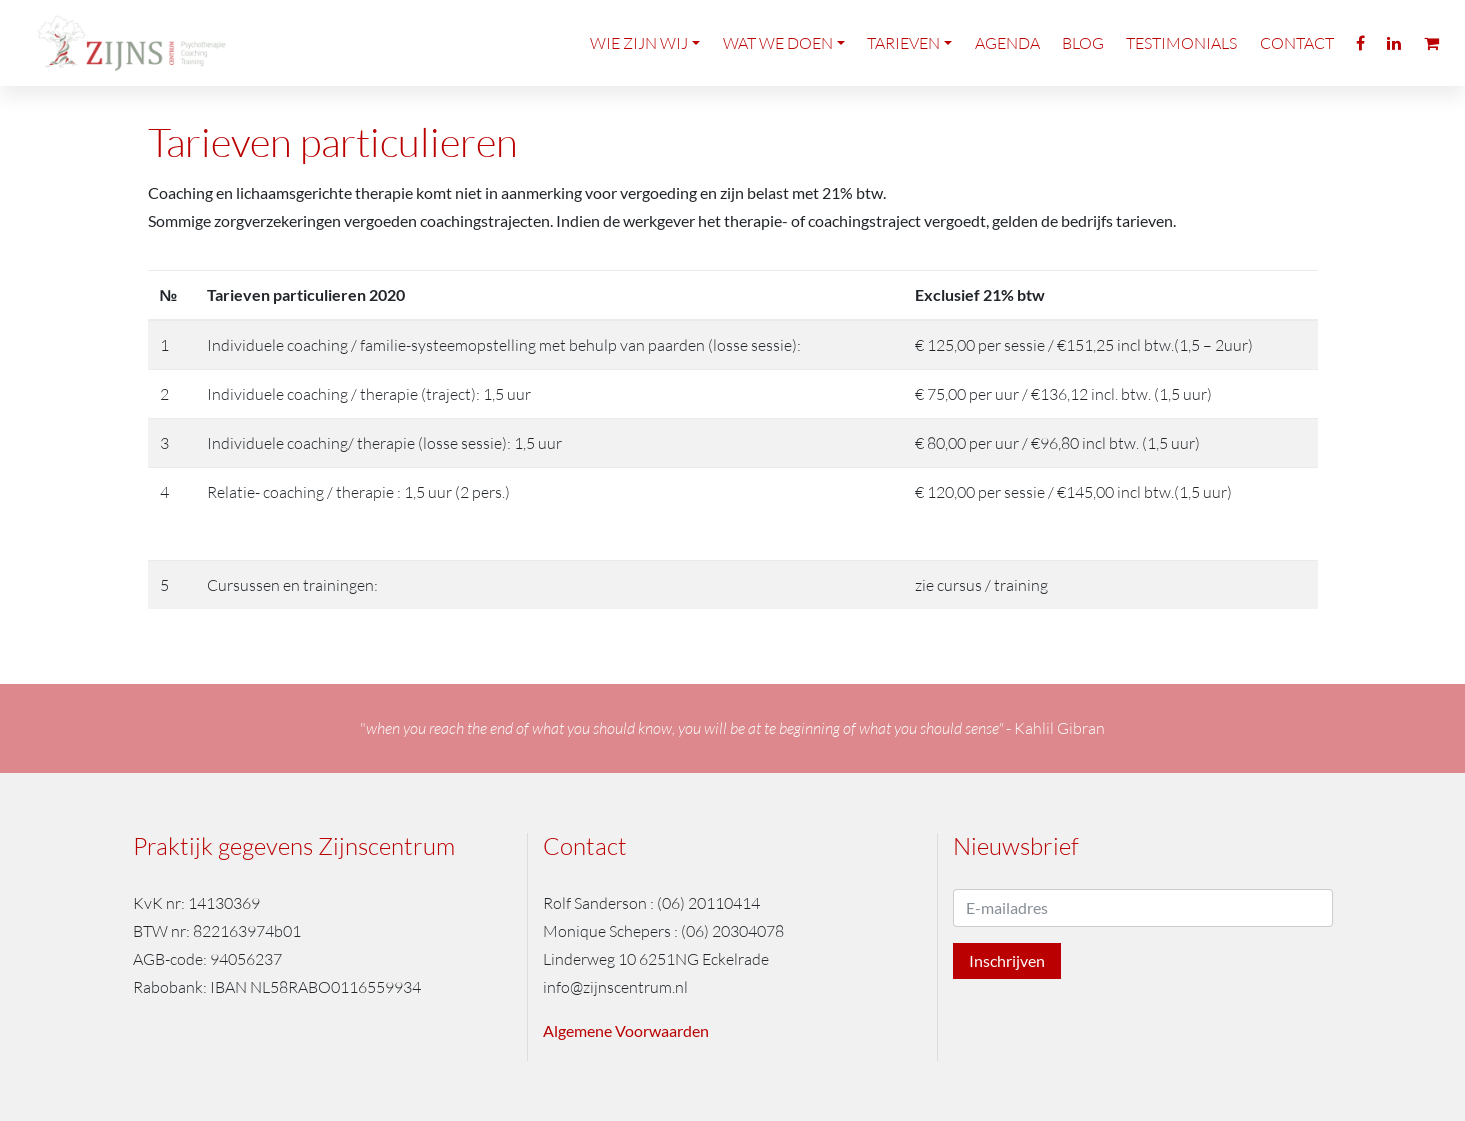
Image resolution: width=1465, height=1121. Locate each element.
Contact (1297, 58)
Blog (1083, 58)
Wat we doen (778, 58)
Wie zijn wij (639, 58)
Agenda (1007, 58)
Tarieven (903, 58)
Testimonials (1181, 58)
